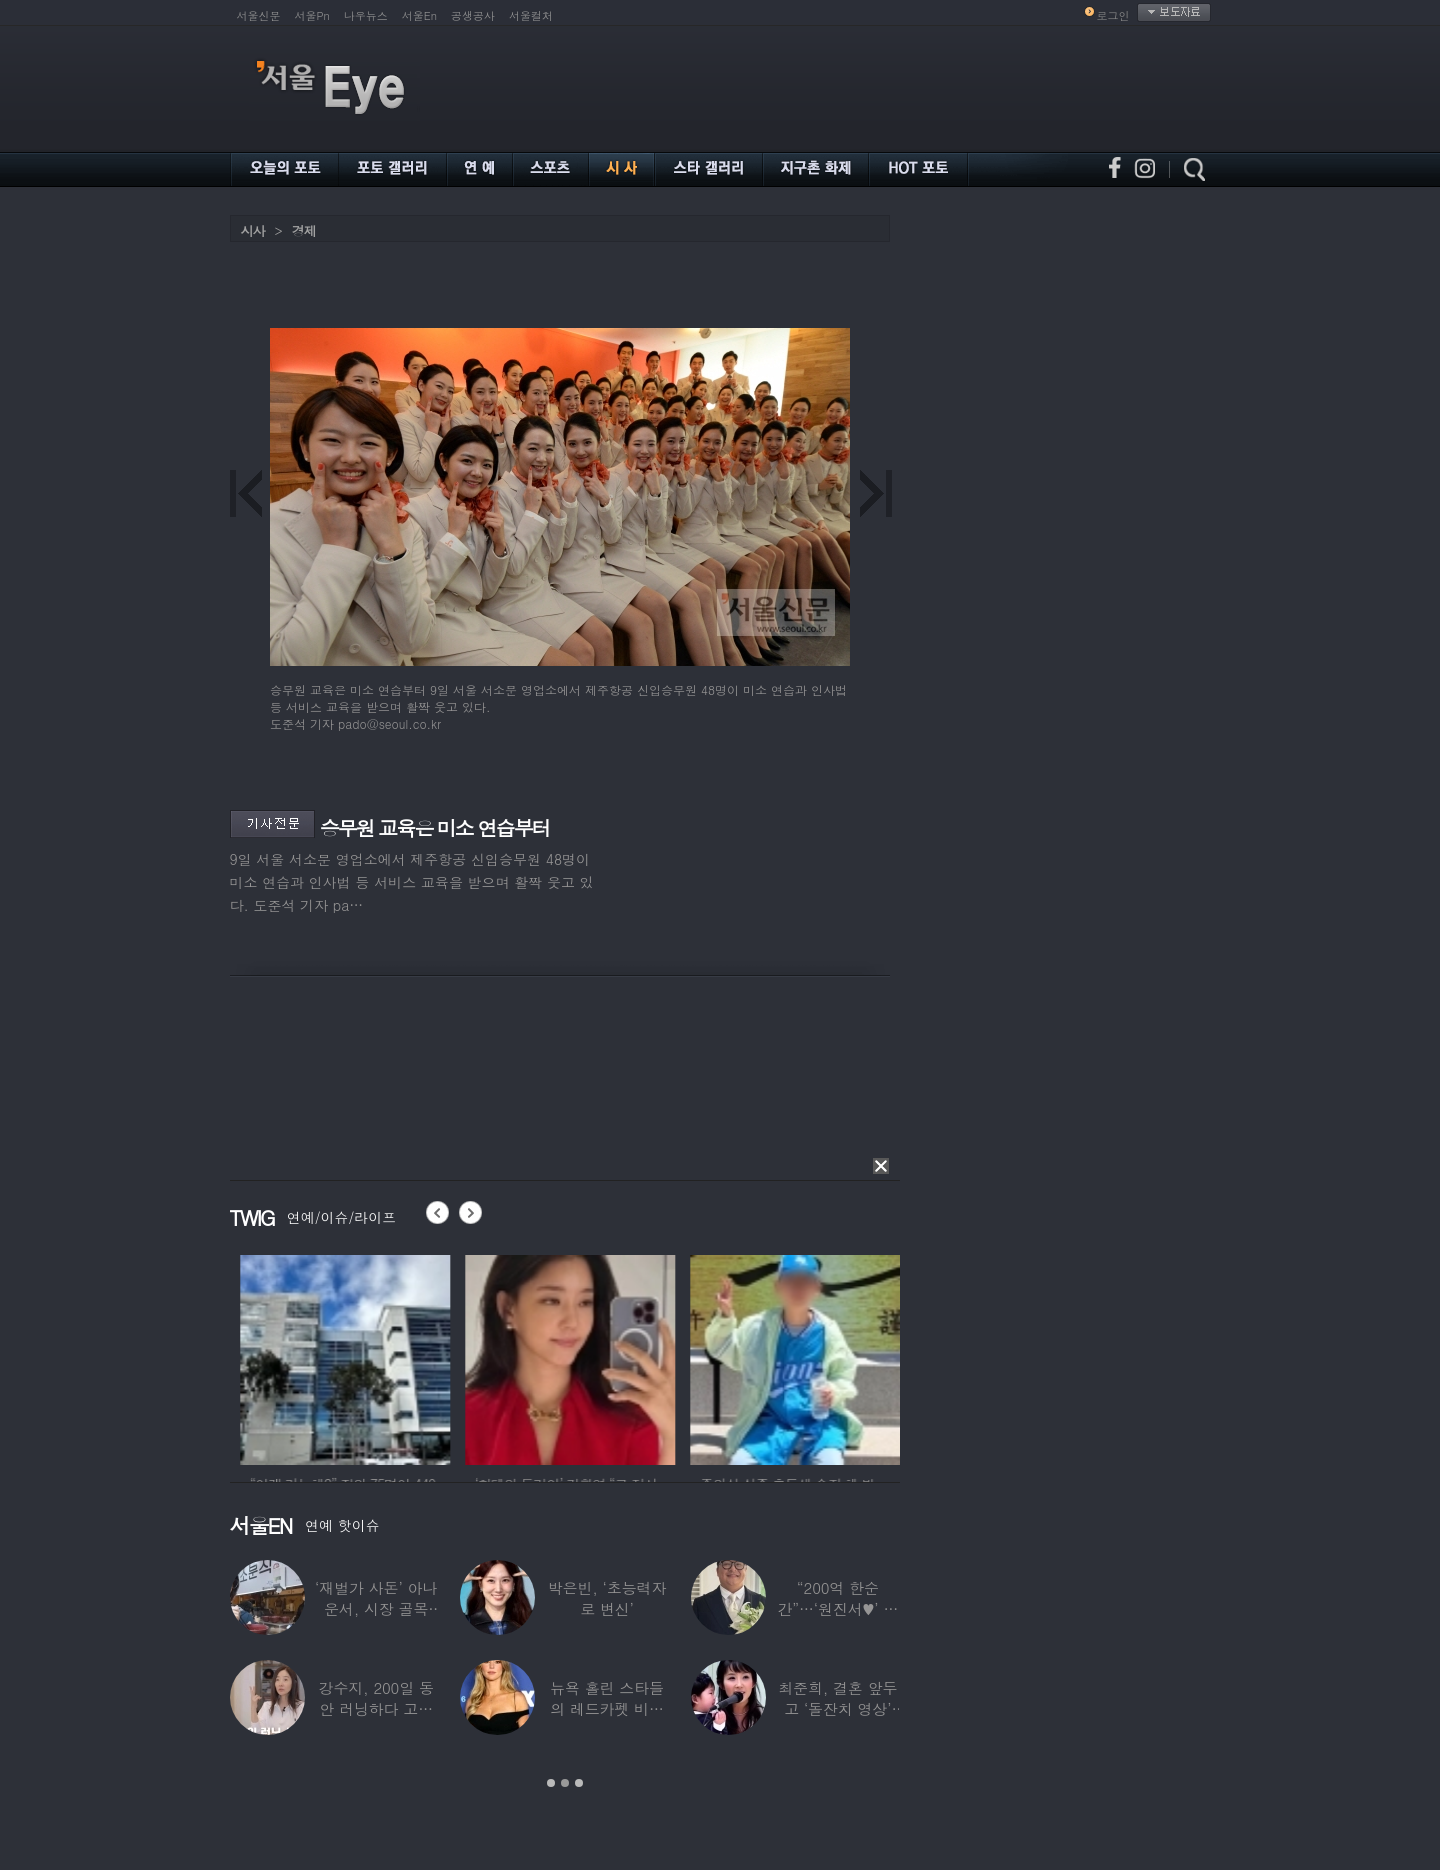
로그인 (1113, 15)
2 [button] (565, 1783)
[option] (406, 1357)
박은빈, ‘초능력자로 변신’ (607, 1598)
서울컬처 (531, 15)
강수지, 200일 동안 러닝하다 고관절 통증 (376, 1708)
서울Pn (312, 15)
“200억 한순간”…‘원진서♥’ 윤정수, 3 (837, 1608)
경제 (304, 230)
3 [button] (579, 1783)
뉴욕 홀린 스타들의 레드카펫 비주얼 (607, 1708)
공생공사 (473, 15)
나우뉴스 (366, 15)
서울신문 (259, 15)
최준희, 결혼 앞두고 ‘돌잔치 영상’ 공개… (837, 1708)
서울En (419, 15)
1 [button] (551, 1783)
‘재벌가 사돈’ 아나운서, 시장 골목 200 (376, 1608)
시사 (253, 230)
